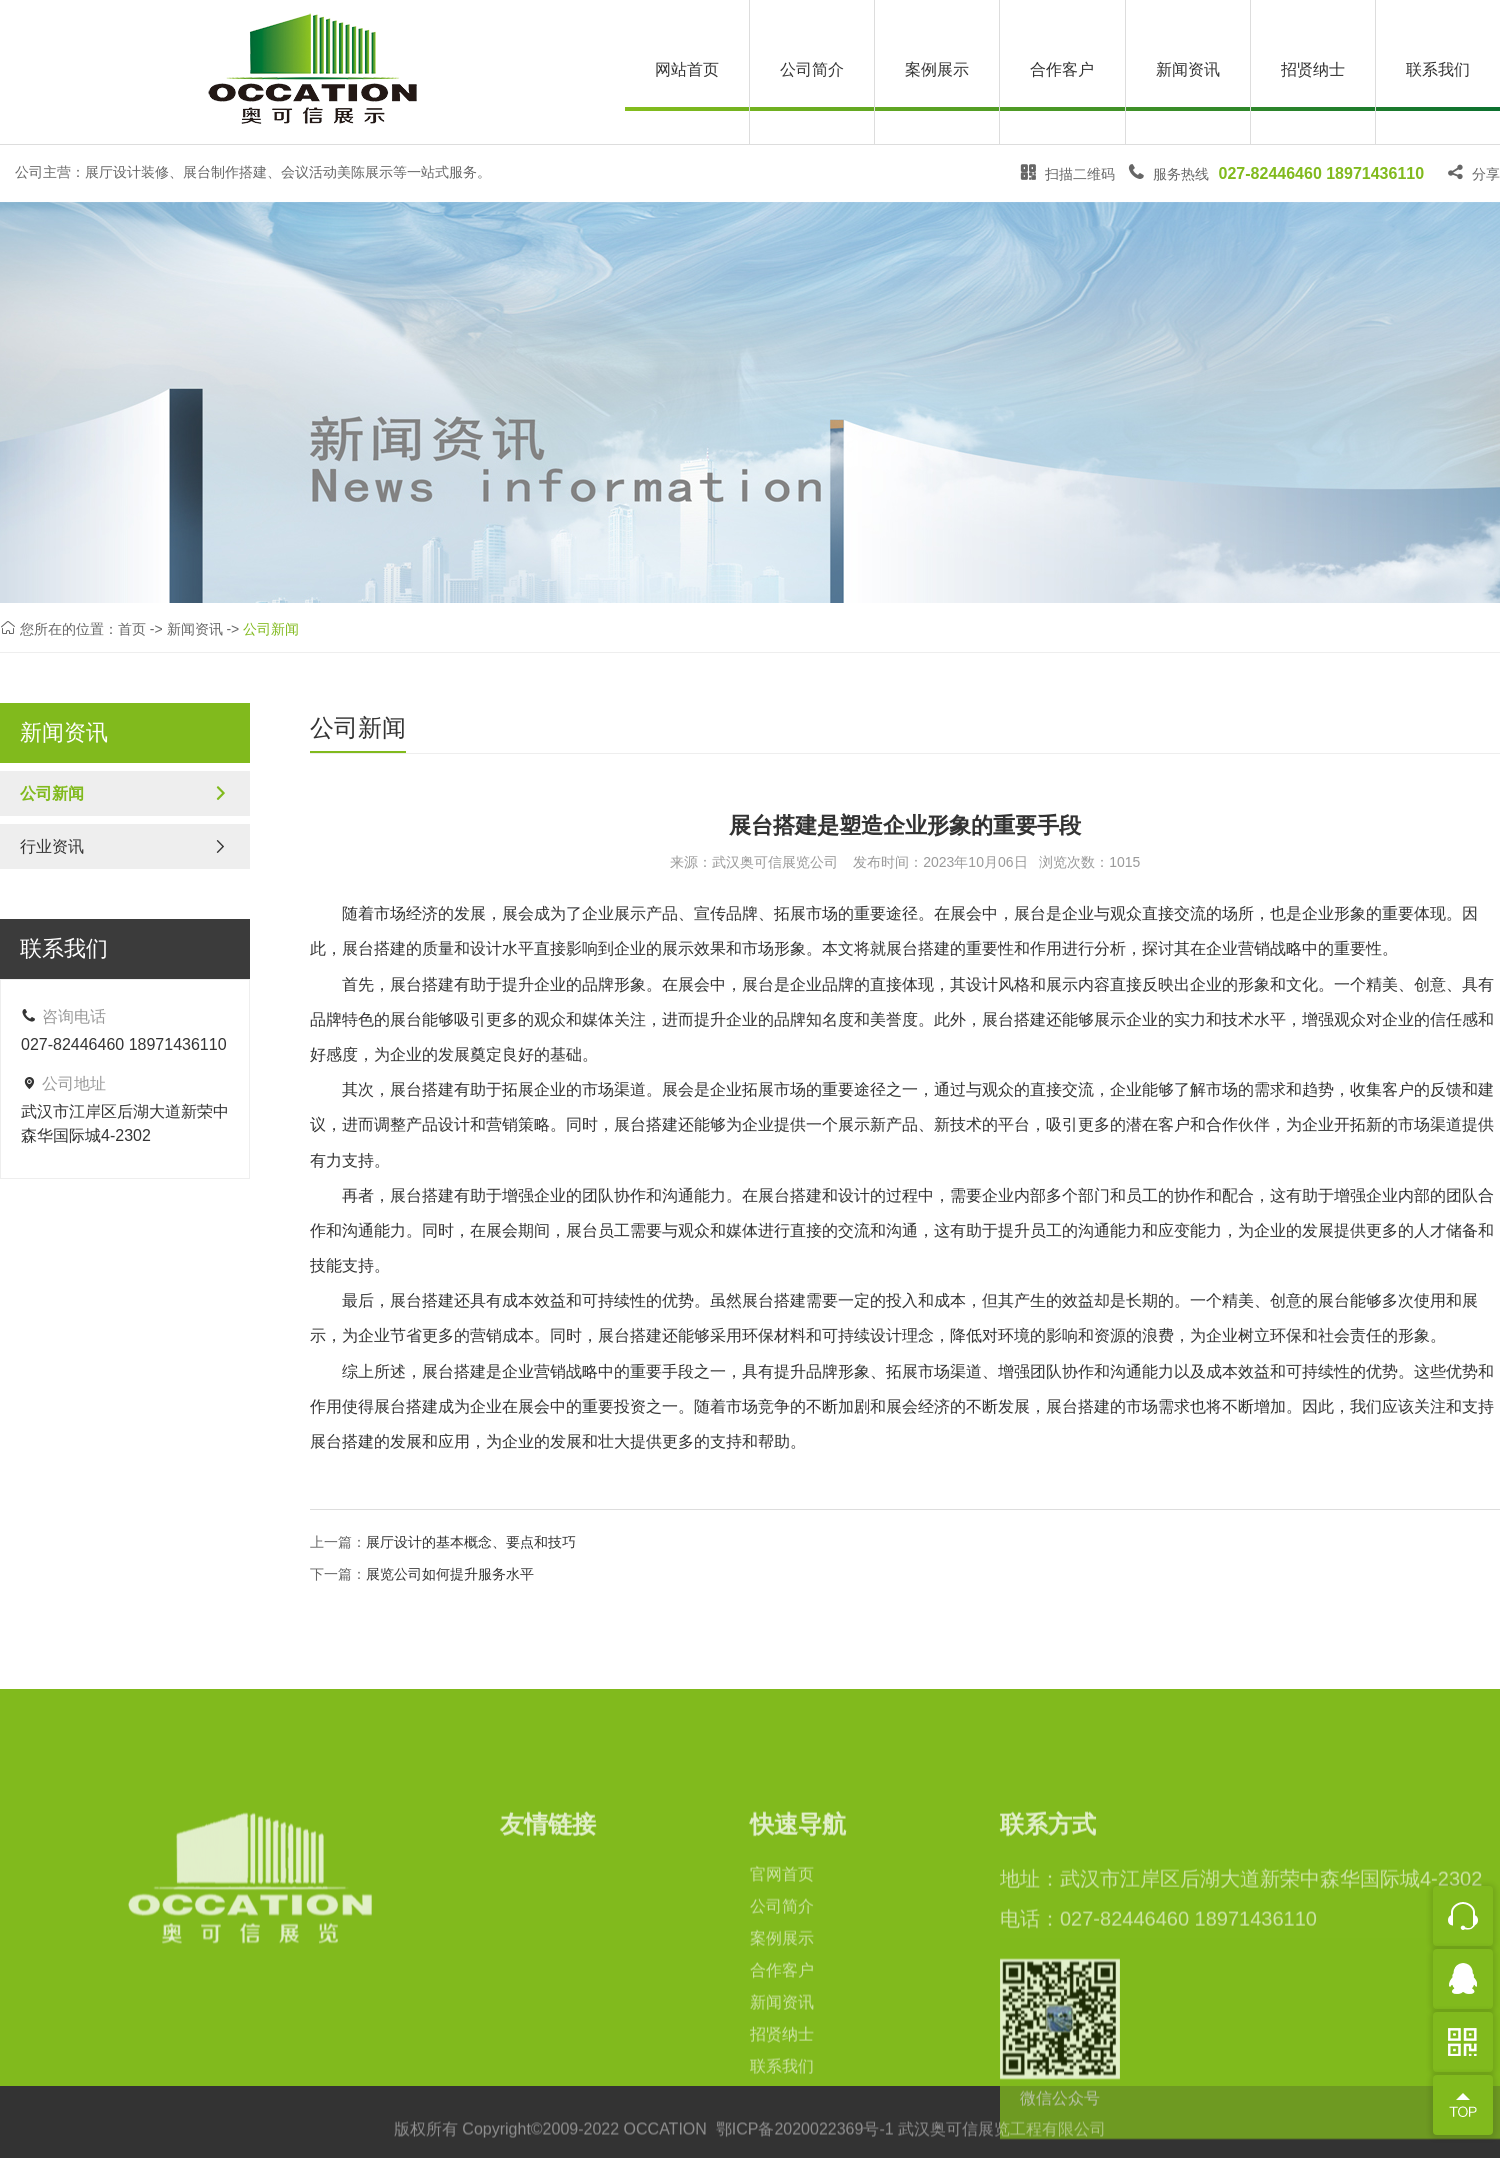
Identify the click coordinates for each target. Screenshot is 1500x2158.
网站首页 (687, 69)
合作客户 (1062, 69)
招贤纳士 (1313, 69)
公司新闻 (271, 630)
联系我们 (1438, 69)
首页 (132, 630)
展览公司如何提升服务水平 (450, 1574)
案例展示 (937, 69)
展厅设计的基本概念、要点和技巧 (471, 1542)
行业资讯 (125, 846)
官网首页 (782, 2001)
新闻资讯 (1188, 69)
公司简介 (812, 69)
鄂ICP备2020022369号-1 (805, 2140)
